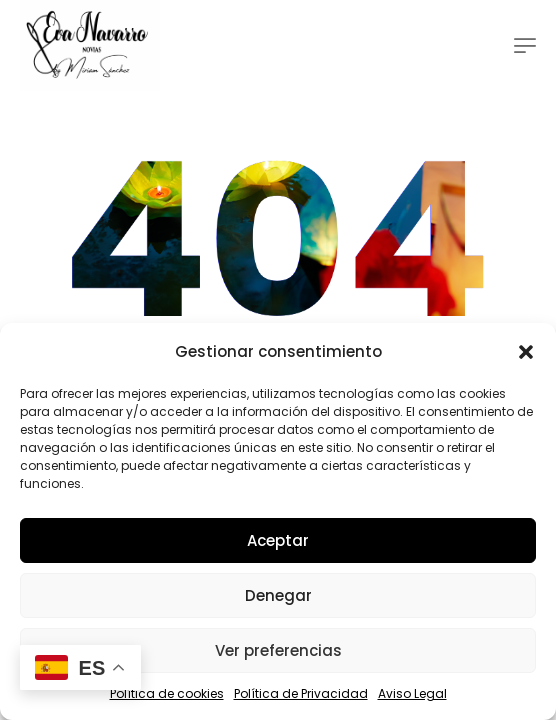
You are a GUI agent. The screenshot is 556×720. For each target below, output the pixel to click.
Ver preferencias (278, 650)
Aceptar (278, 540)
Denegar (278, 595)
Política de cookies (167, 693)
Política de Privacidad (301, 693)
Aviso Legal (412, 693)
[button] (526, 352)
